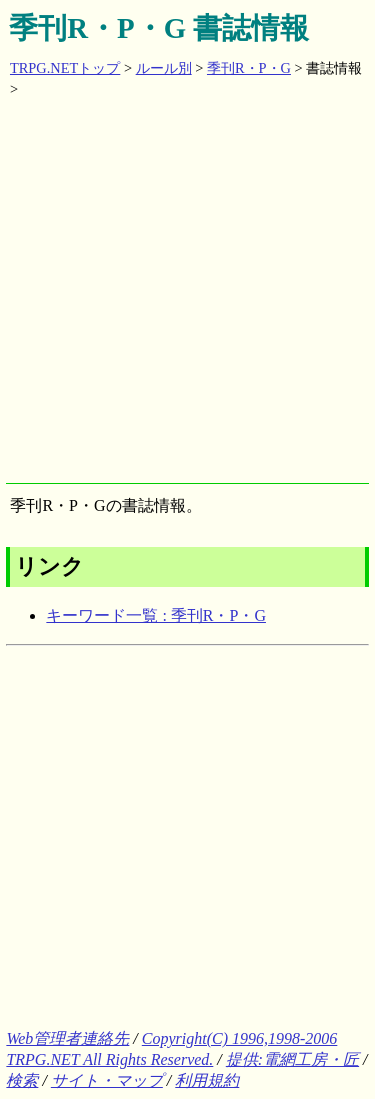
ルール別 (164, 68)
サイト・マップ (107, 1080)
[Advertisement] (187, 295)
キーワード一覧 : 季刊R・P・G (156, 615)
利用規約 (207, 1080)
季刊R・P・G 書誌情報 (159, 28)
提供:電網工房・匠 (292, 1059)
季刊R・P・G (249, 68)
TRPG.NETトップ (65, 68)
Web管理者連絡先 (67, 1038)
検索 (22, 1080)
